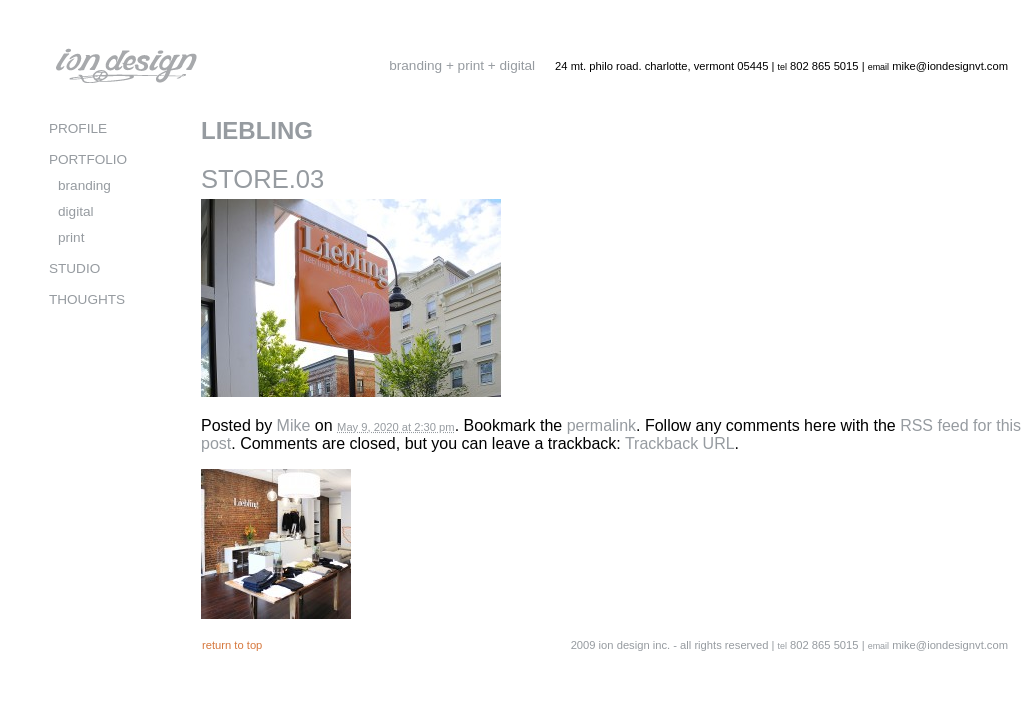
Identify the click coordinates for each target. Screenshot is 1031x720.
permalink (601, 425)
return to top (232, 645)
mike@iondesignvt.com (950, 66)
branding (84, 185)
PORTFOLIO (88, 159)
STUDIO (74, 268)
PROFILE (78, 128)
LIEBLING (257, 130)
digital (76, 211)
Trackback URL (680, 443)
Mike (294, 425)
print (71, 237)
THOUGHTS (87, 299)
